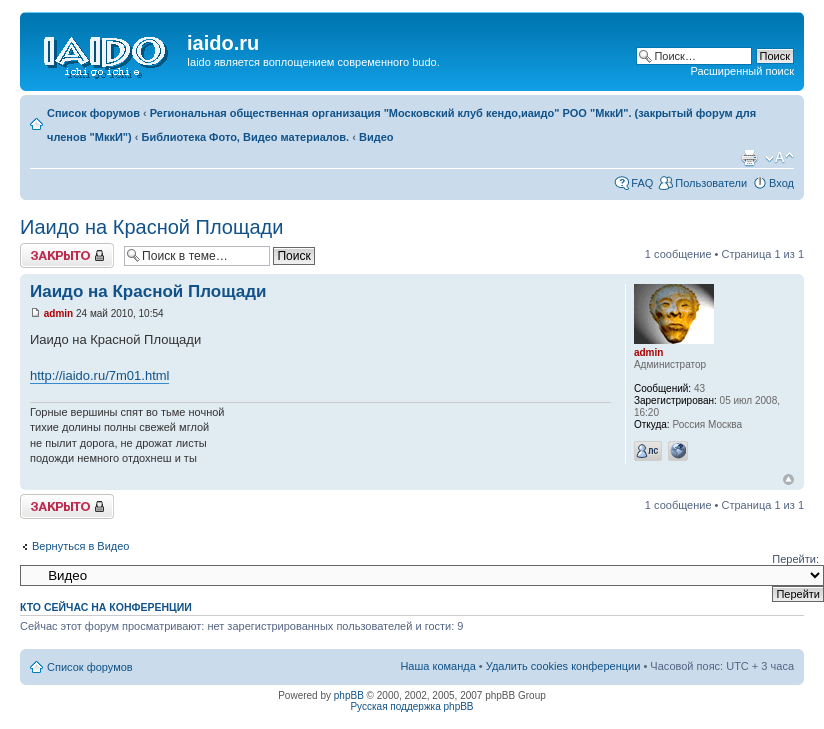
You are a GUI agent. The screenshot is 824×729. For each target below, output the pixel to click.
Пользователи (711, 183)
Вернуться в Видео (80, 546)
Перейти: (795, 559)
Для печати (749, 158)
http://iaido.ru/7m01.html (99, 375)
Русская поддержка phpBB (411, 706)
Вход (781, 183)
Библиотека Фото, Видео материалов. (246, 137)
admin (58, 313)
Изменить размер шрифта (779, 158)
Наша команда (437, 666)
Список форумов (93, 113)
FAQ (642, 183)
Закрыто (67, 255)
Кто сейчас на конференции (106, 607)
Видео (376, 137)
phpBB (349, 695)
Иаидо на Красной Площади (151, 227)
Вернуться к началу (788, 479)
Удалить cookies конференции (563, 666)
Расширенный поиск (742, 71)
